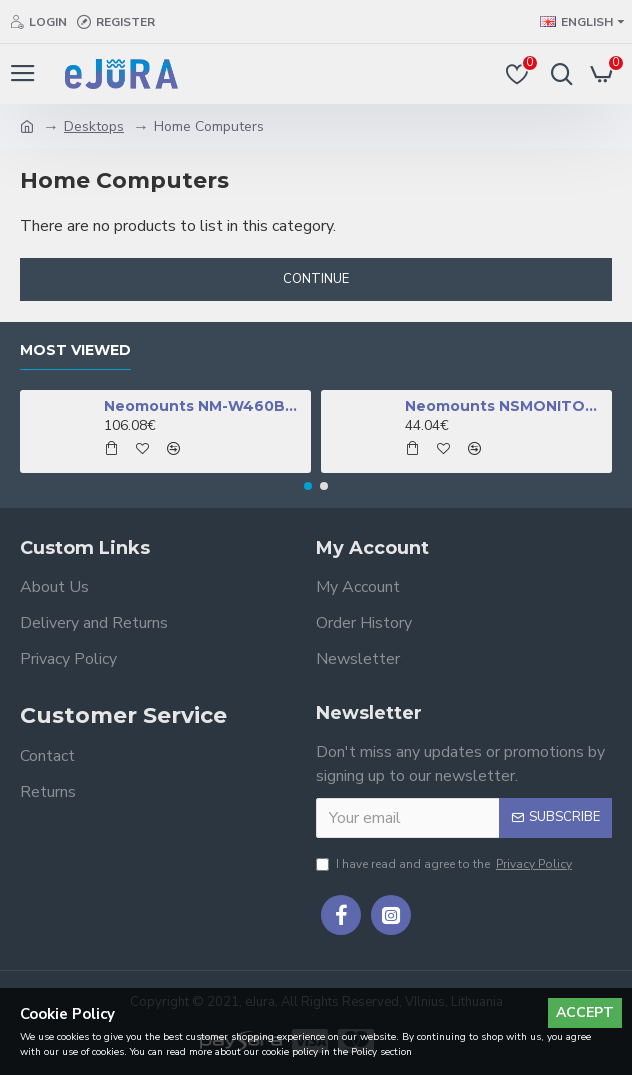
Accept (585, 1012)
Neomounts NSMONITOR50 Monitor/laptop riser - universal (505, 406)
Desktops (94, 126)
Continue (316, 279)
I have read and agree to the (445, 864)
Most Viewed (75, 350)
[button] (308, 486)
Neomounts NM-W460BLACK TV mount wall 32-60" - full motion (204, 406)
